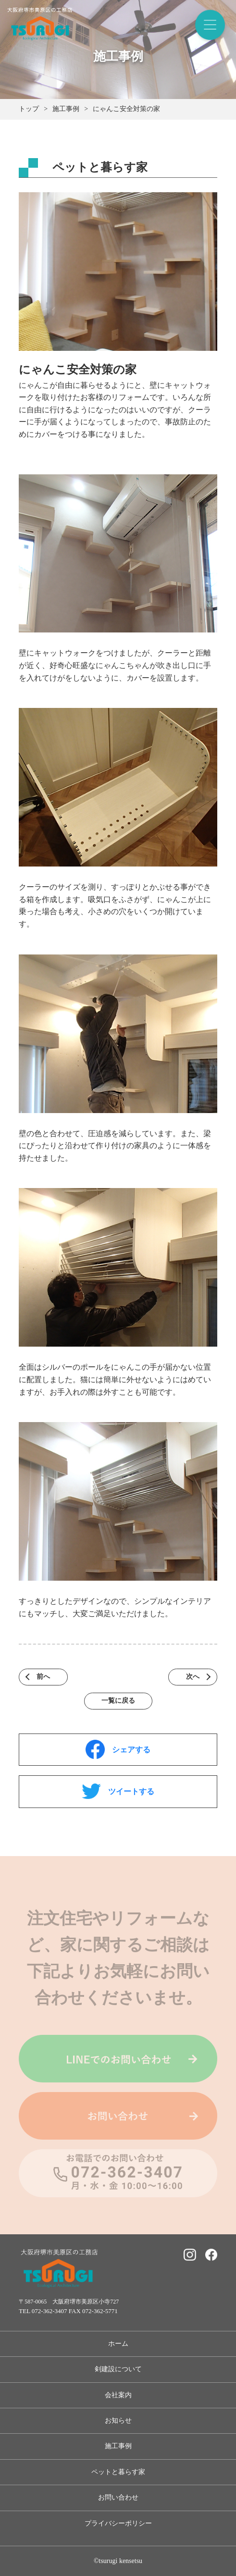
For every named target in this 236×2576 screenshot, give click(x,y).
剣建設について (118, 2369)
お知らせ (118, 2420)
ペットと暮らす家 (118, 2472)
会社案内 (118, 2395)
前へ (43, 1676)
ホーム (118, 2343)
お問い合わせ (118, 2497)
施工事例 (118, 2446)
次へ (192, 1676)
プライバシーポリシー (118, 2523)
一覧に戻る (118, 1700)
